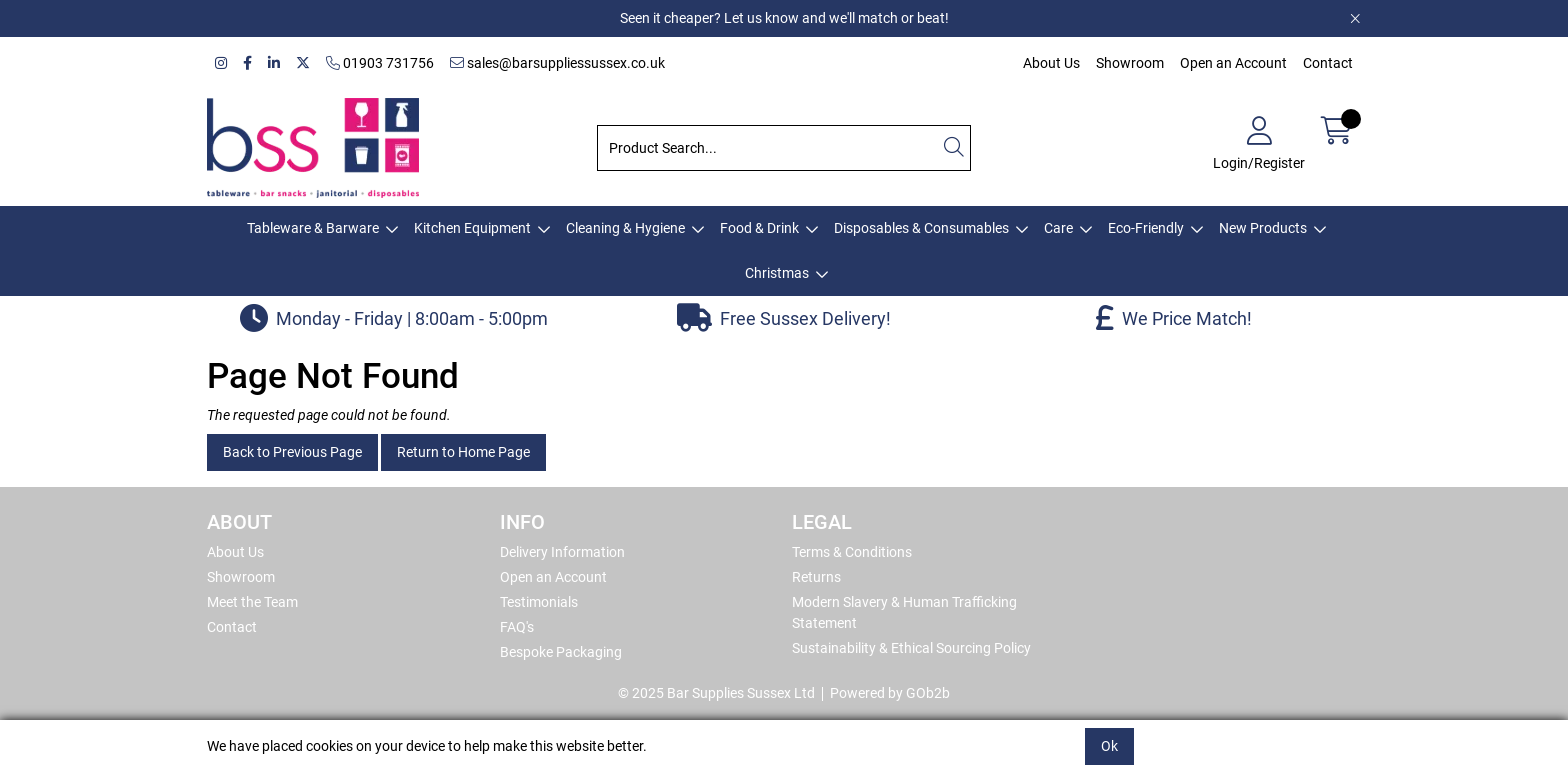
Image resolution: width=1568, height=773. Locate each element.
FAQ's (517, 627)
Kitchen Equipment (472, 228)
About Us (1051, 63)
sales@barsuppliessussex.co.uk (557, 63)
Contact (1328, 63)
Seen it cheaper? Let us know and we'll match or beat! (784, 18)
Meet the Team (252, 602)
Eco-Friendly (1146, 228)
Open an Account (1233, 63)
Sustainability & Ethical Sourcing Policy (911, 648)
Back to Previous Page (292, 452)
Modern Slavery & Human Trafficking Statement (904, 612)
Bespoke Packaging (561, 652)
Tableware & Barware (313, 228)
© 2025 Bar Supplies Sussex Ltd (716, 693)
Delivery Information (562, 552)
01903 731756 (380, 63)
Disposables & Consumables (921, 228)
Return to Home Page (463, 452)
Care (1058, 228)
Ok (1109, 746)
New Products (1263, 228)
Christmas (777, 273)
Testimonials (539, 602)
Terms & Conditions (852, 552)
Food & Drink (759, 228)
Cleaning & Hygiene (625, 228)
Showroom (1130, 63)
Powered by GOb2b (890, 693)
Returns (816, 577)
